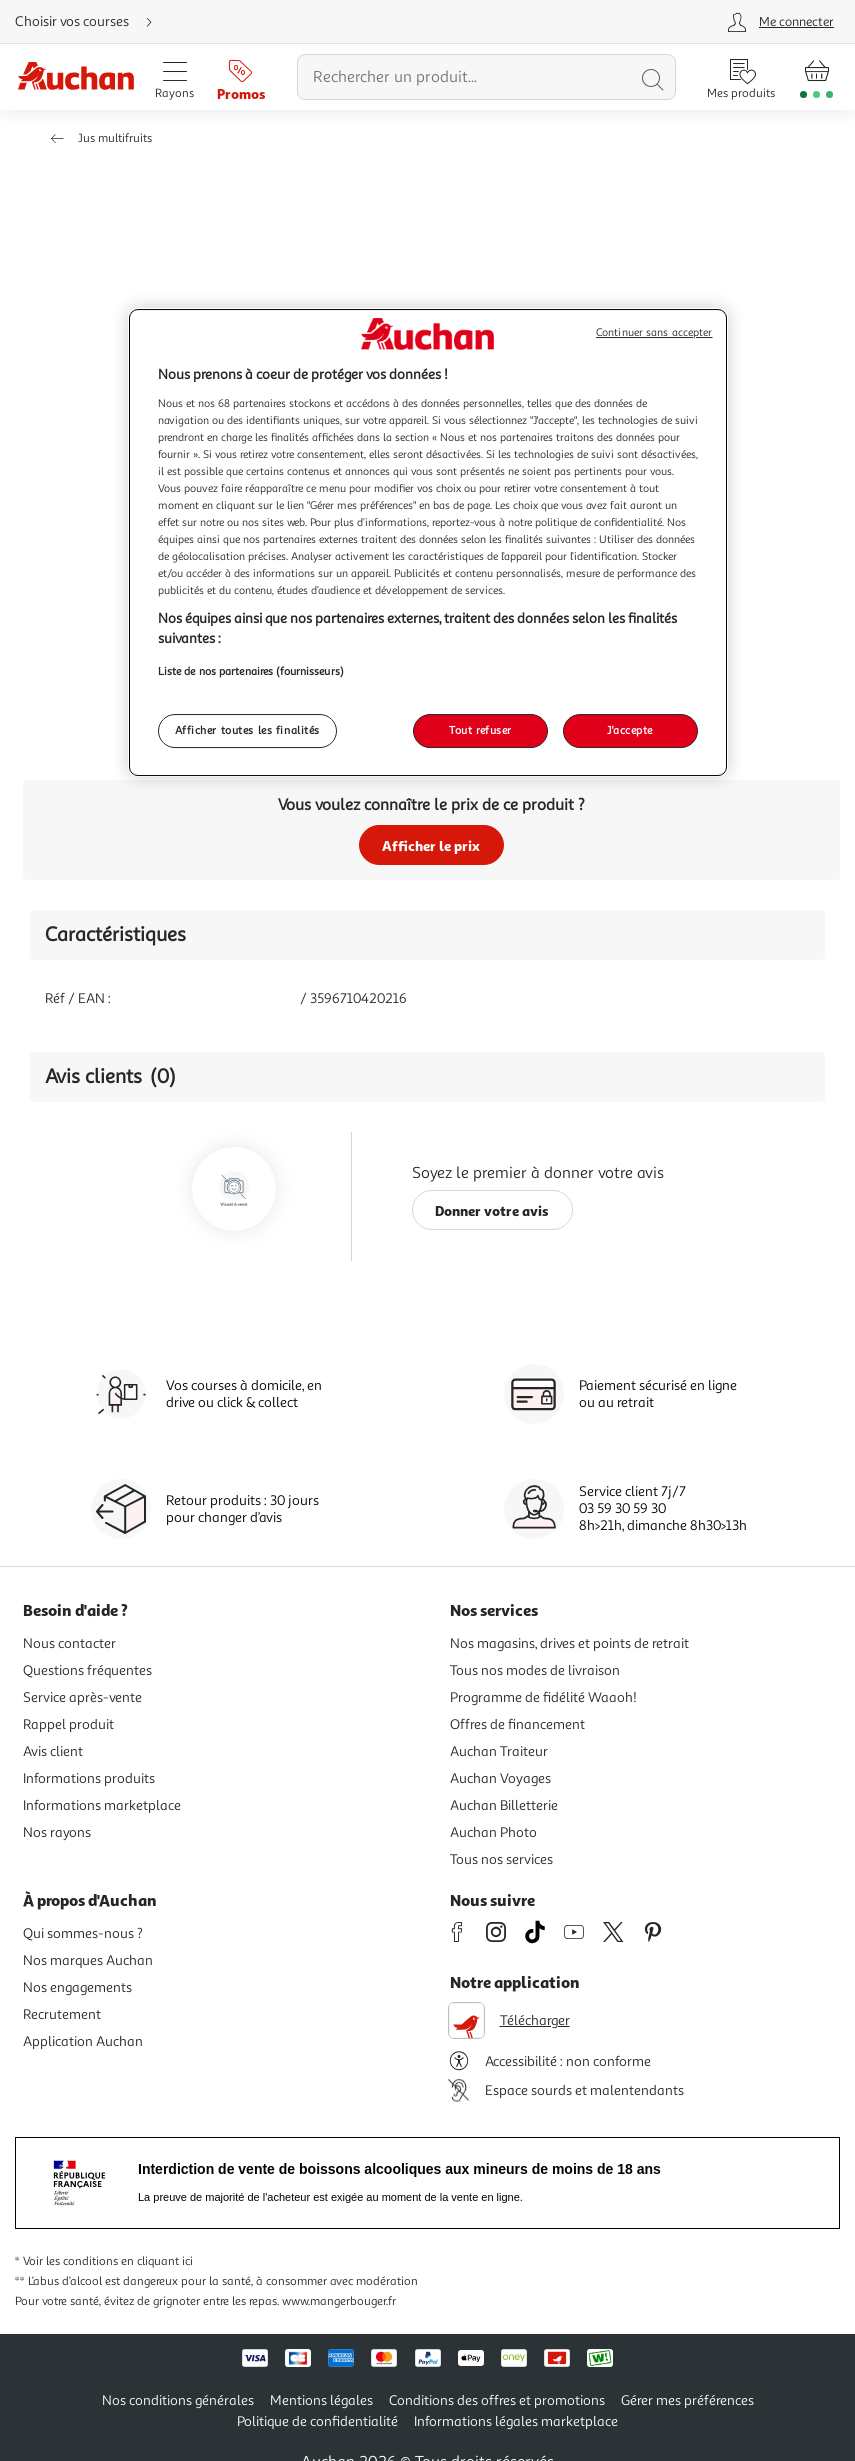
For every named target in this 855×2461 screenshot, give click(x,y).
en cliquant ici (157, 2261)
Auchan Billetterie (504, 1805)
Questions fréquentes (87, 1670)
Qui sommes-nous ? (83, 1933)
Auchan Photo (493, 1832)
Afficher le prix (431, 845)
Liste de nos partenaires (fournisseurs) (251, 671)
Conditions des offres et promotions (497, 2400)
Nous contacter (69, 1643)
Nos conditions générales (178, 2400)
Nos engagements (77, 1987)
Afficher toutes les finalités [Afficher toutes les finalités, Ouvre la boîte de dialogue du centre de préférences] (248, 730)
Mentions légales (321, 2400)
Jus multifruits (115, 138)
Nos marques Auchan (88, 1960)
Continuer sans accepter (654, 332)
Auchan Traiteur (499, 1751)
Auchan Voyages (500, 1778)
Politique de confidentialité (317, 2421)
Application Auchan (83, 2041)
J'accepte (630, 730)
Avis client (53, 1751)
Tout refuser (480, 730)
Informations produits (89, 1778)
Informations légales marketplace (516, 2421)
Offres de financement (517, 1724)
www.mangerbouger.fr (339, 2301)
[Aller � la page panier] (816, 77)
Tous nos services (501, 1859)
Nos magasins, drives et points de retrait (569, 1643)
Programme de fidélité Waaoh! (543, 1697)
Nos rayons (57, 1832)
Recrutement (62, 2014)
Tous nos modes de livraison (535, 1670)
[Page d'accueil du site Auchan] (75, 77)
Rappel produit (68, 1724)
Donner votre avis (492, 1210)
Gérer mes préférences (687, 2400)
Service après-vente (82, 1697)
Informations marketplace (102, 1805)
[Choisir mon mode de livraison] (92, 22)
